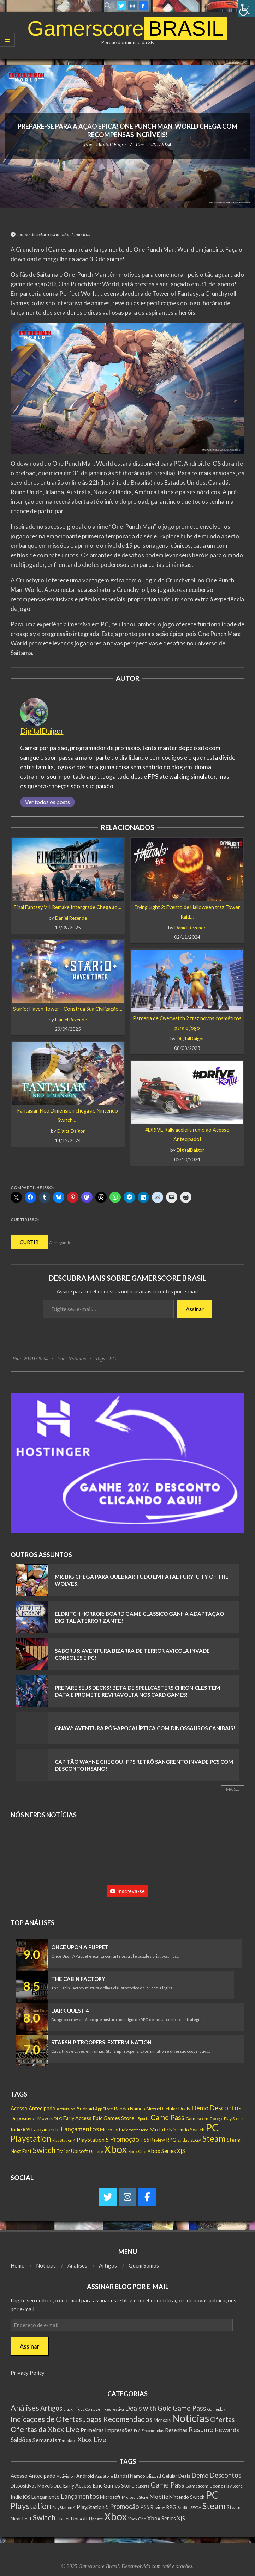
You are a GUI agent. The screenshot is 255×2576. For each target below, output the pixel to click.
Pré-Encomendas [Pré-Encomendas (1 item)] (149, 2430)
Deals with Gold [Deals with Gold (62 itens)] (148, 2408)
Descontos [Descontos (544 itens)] (225, 2108)
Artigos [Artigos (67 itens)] (51, 2408)
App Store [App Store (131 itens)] (104, 2108)
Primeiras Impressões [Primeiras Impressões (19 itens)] (107, 2430)
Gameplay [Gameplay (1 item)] (216, 2409)
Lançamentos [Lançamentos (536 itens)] (80, 2129)
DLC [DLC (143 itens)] (58, 2118)
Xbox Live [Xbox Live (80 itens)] (91, 2439)
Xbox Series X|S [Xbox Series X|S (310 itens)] (166, 2150)
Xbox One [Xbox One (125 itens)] (137, 2151)
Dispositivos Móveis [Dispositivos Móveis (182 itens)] (32, 2118)
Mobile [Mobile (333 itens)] (158, 2129)
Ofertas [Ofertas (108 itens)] (222, 2419)
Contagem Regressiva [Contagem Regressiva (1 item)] (104, 2409)
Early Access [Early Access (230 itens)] (77, 2118)
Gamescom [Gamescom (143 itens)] (196, 2118)
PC (112, 1359)
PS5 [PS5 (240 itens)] (144, 2140)
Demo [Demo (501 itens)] (199, 2108)
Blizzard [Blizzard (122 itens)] (153, 2108)
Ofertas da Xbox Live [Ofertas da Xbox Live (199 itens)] (45, 2429)
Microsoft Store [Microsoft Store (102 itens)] (135, 2130)
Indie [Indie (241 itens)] (16, 2130)
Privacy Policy (28, 2372)
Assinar (195, 1308)
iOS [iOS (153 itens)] (26, 2130)
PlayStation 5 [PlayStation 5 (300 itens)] (93, 2139)
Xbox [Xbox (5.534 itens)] (115, 2149)
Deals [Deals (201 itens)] (184, 2108)
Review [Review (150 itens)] (157, 2140)
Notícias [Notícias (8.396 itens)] (190, 2418)
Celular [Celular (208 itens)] (169, 2108)
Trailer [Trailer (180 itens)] (63, 2151)
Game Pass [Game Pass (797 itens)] (167, 2117)
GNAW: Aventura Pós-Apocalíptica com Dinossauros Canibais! (145, 1728)
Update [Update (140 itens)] (96, 2151)
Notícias (77, 1359)
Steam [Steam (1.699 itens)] (214, 2138)
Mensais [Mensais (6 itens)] (162, 2420)
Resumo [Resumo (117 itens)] (201, 2429)
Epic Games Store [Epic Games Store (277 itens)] (113, 2118)
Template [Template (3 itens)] (67, 2440)
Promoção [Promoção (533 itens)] (124, 2139)
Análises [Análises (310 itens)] (25, 2407)
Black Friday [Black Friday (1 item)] (73, 2409)
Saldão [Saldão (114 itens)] (183, 2140)
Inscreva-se (127, 1891)
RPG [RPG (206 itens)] (171, 2140)
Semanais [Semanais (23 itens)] (44, 2439)
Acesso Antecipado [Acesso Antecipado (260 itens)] (33, 2108)
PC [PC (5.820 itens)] (212, 2127)
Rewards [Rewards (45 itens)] (227, 2430)
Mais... (232, 1789)
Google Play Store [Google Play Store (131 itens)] (226, 2118)
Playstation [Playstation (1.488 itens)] (31, 2138)
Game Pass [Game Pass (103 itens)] (189, 2408)
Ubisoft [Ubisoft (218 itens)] (79, 2151)
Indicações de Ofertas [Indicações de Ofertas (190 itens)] (46, 2419)
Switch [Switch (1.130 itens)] (44, 2150)
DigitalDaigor (111, 144)
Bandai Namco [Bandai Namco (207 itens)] (129, 2108)
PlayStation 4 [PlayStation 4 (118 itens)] (64, 2140)
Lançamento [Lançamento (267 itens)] (45, 2129)
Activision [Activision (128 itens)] (66, 2108)
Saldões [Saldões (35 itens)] (21, 2439)
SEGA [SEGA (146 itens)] (195, 2140)
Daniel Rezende (71, 918)
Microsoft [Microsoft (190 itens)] (110, 2130)
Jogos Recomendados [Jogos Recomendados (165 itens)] (118, 2419)
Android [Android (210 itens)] (85, 2108)
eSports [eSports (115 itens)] (142, 2118)
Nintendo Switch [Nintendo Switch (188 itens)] (186, 2130)
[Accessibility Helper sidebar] (246, 8)
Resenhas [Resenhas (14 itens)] (176, 2430)
